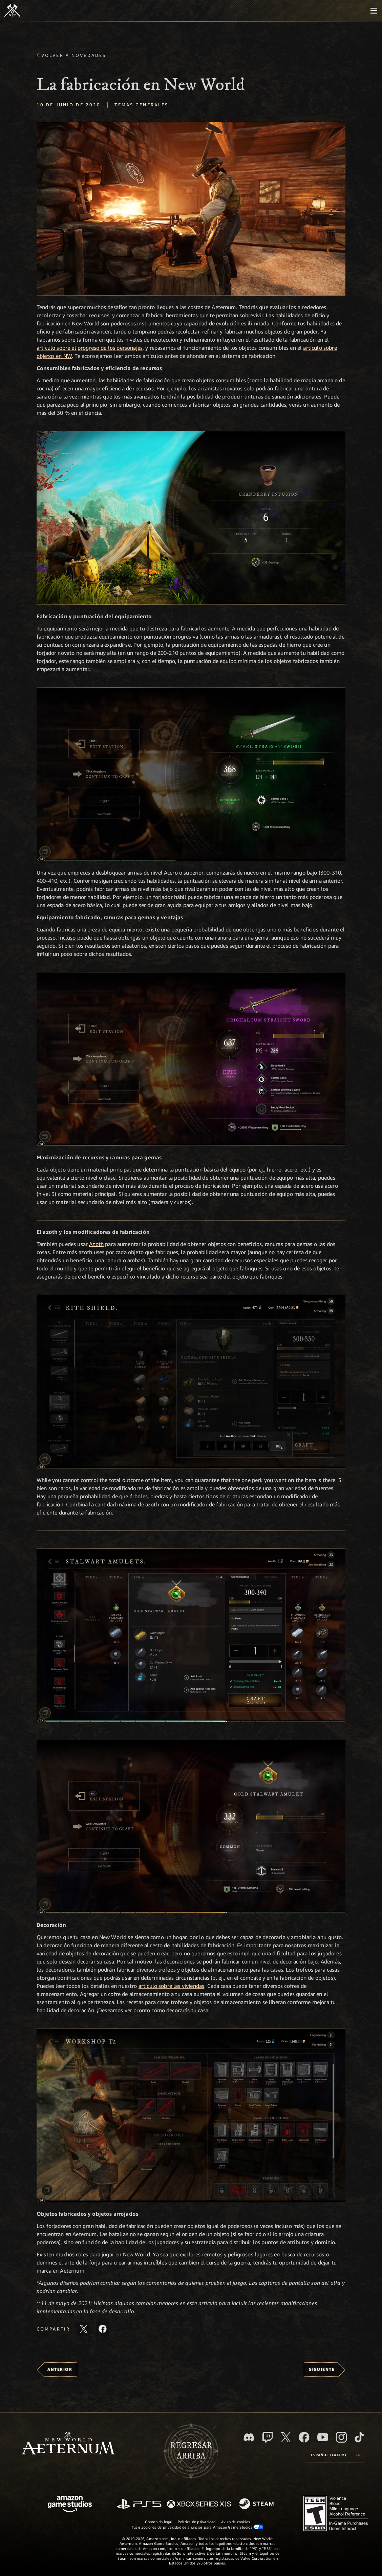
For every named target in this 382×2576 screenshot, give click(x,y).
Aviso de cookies (235, 2521)
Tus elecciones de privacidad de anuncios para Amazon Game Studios (198, 2527)
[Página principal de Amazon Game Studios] (70, 2505)
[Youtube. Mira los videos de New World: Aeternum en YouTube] (322, 2437)
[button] (191, 209)
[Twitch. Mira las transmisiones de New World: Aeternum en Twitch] (267, 2437)
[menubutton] (374, 10)
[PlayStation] (139, 2504)
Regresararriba (191, 2451)
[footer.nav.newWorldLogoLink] (68, 2444)
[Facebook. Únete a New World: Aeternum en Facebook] (304, 2437)
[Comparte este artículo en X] (83, 2329)
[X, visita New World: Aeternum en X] (286, 2437)
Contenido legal (158, 2521)
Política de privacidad (197, 2521)
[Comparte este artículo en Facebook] (102, 2329)
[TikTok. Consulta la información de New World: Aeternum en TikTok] (359, 2437)
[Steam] (257, 2504)
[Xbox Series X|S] (199, 2504)
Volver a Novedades (73, 55)
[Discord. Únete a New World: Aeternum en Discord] (248, 2437)
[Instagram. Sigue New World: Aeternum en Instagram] (341, 2437)
